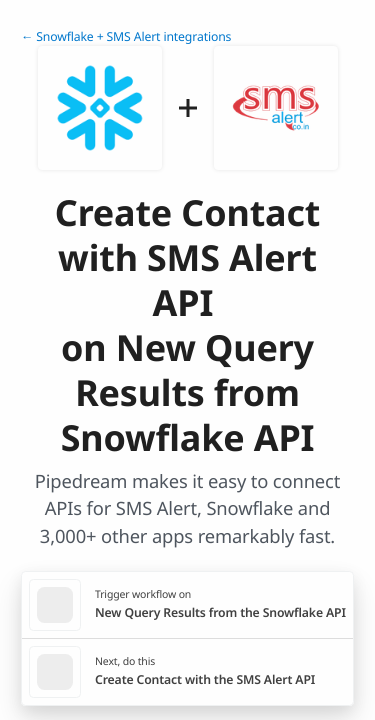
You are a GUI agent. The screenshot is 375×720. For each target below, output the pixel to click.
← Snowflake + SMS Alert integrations (126, 36)
